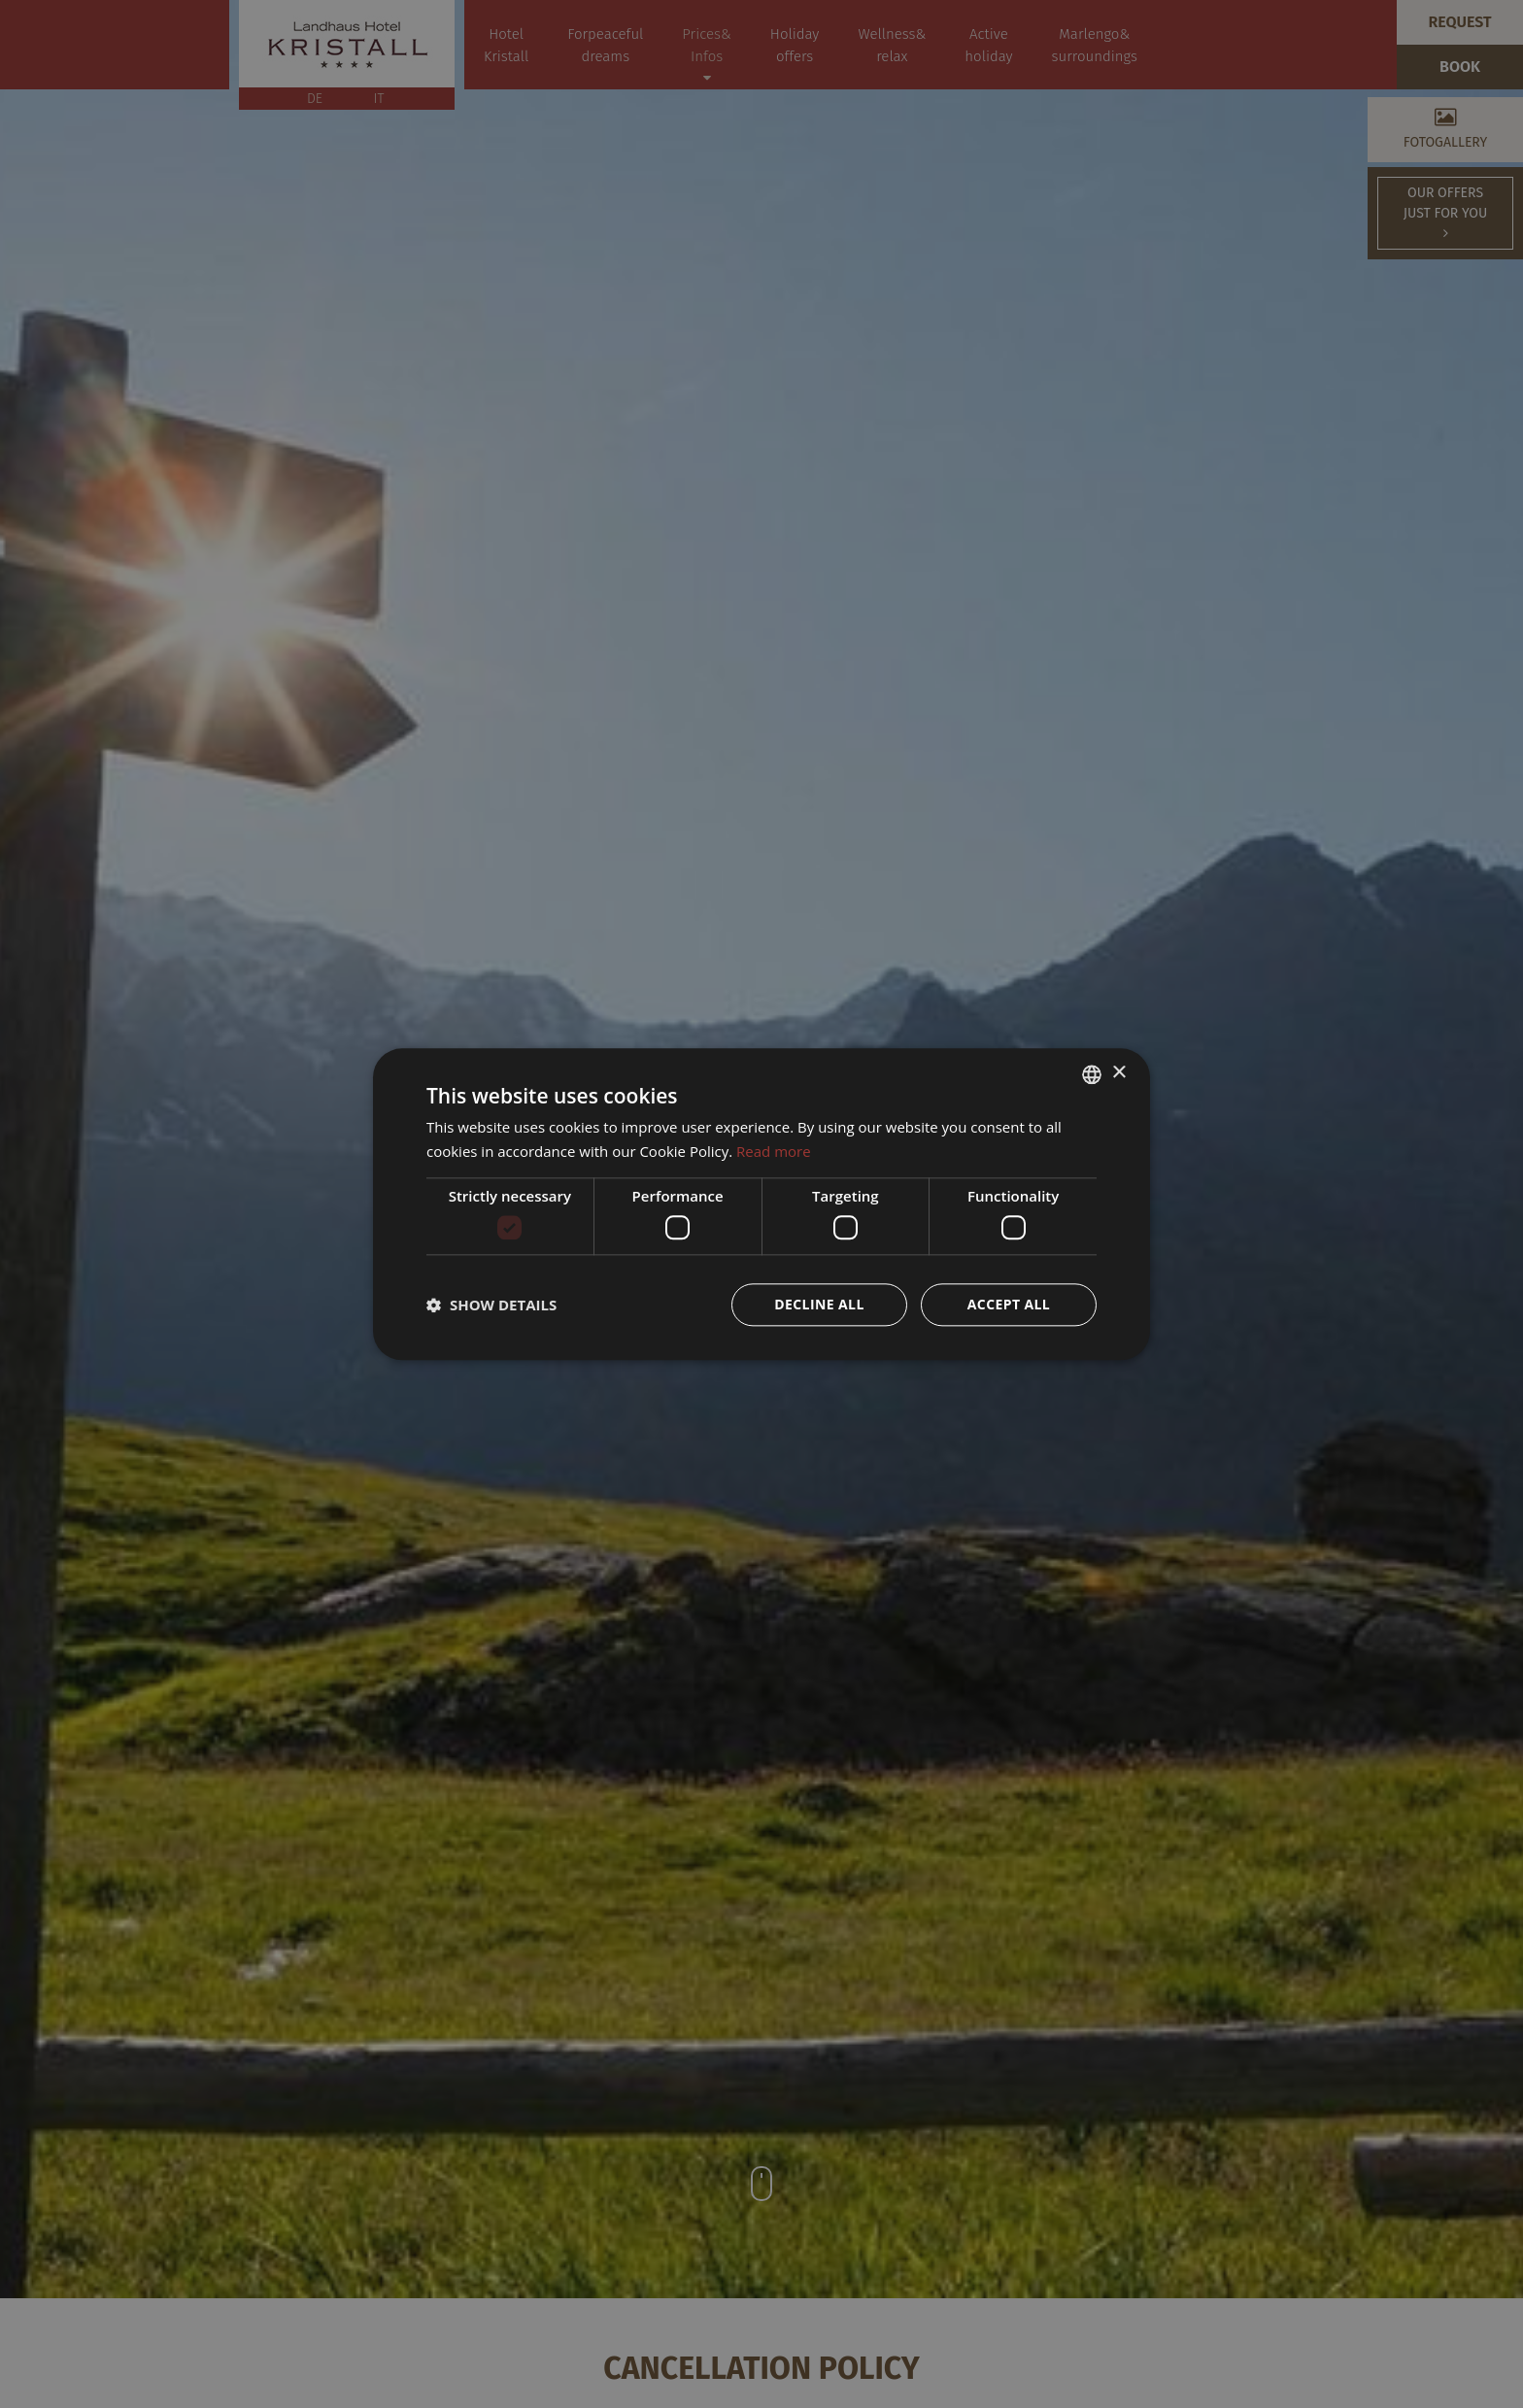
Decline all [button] (818, 1304)
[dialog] (761, 1204)
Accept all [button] (1008, 1304)
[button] (491, 1304)
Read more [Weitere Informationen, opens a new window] (773, 1151)
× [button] (1118, 1073)
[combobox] (1091, 1074)
